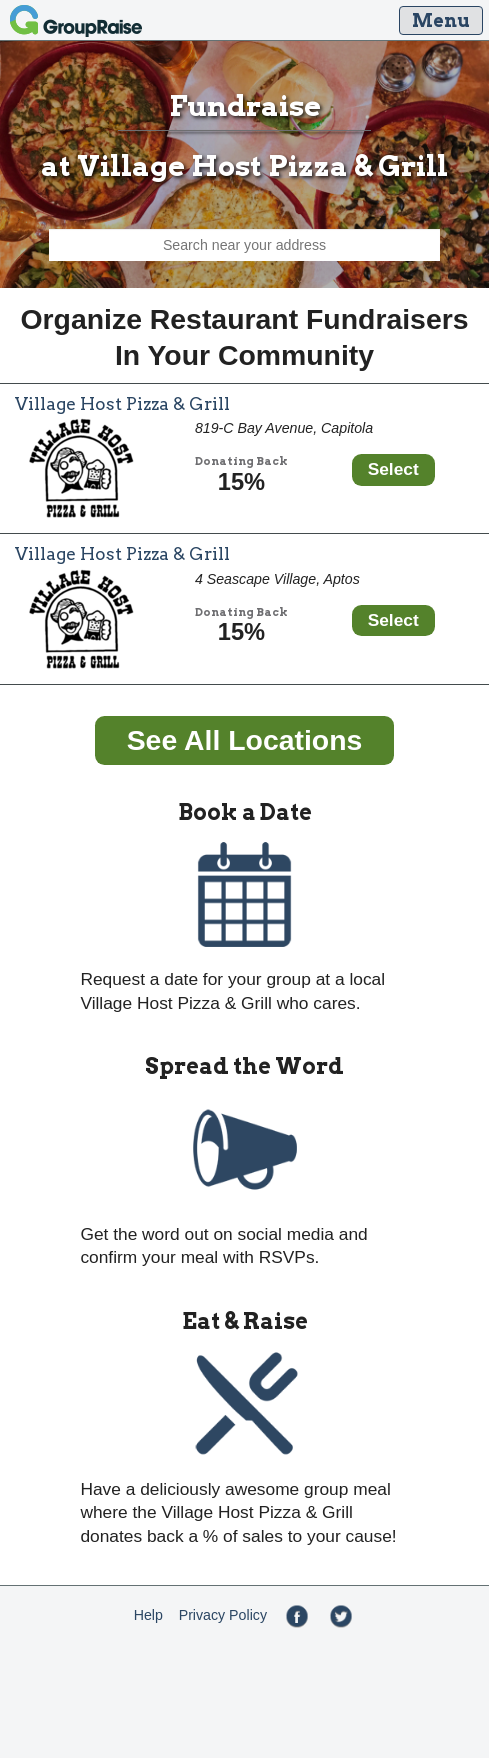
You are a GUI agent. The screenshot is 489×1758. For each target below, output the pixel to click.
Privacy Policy (223, 1615)
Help (148, 1615)
